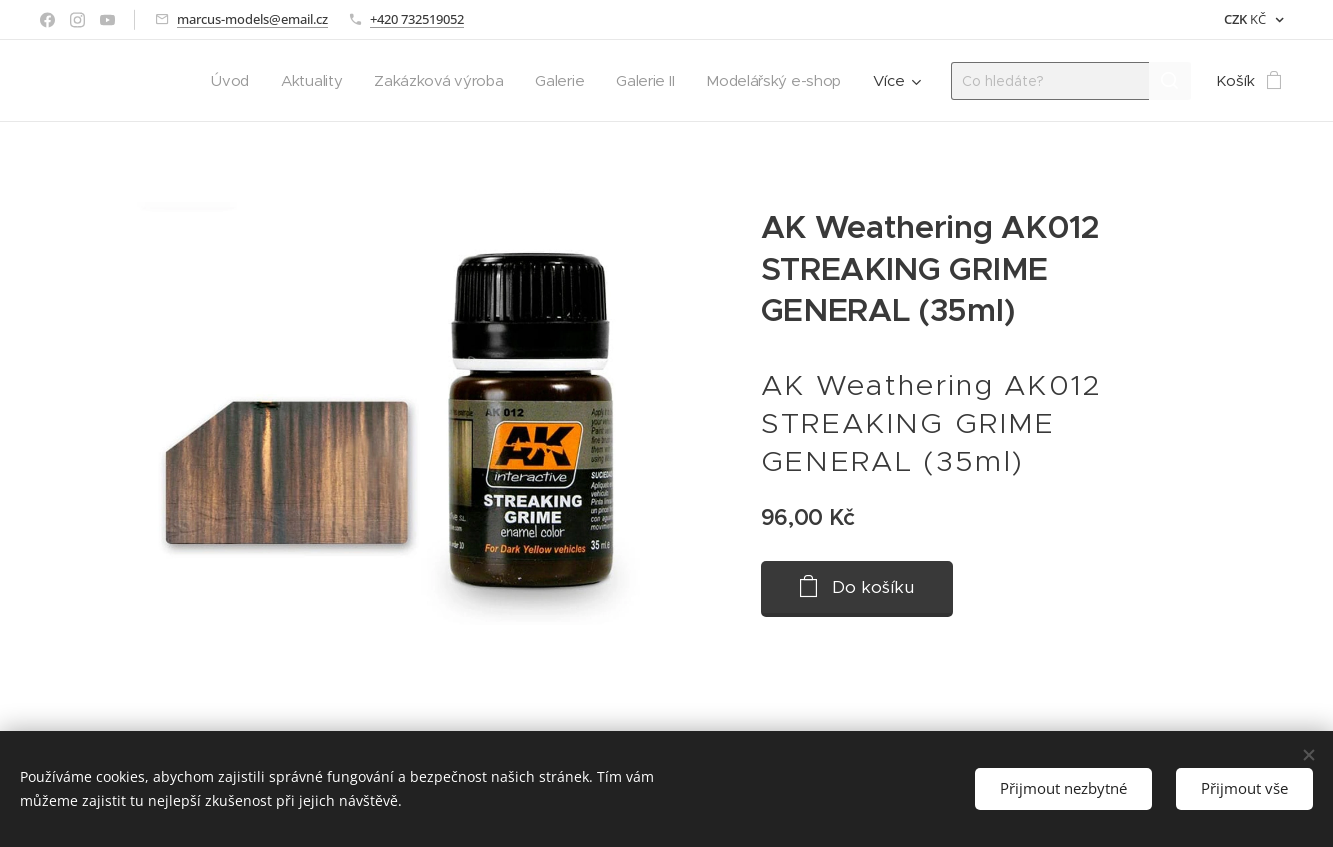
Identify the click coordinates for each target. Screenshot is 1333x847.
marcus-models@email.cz (252, 19)
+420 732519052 (417, 19)
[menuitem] (217, 81)
